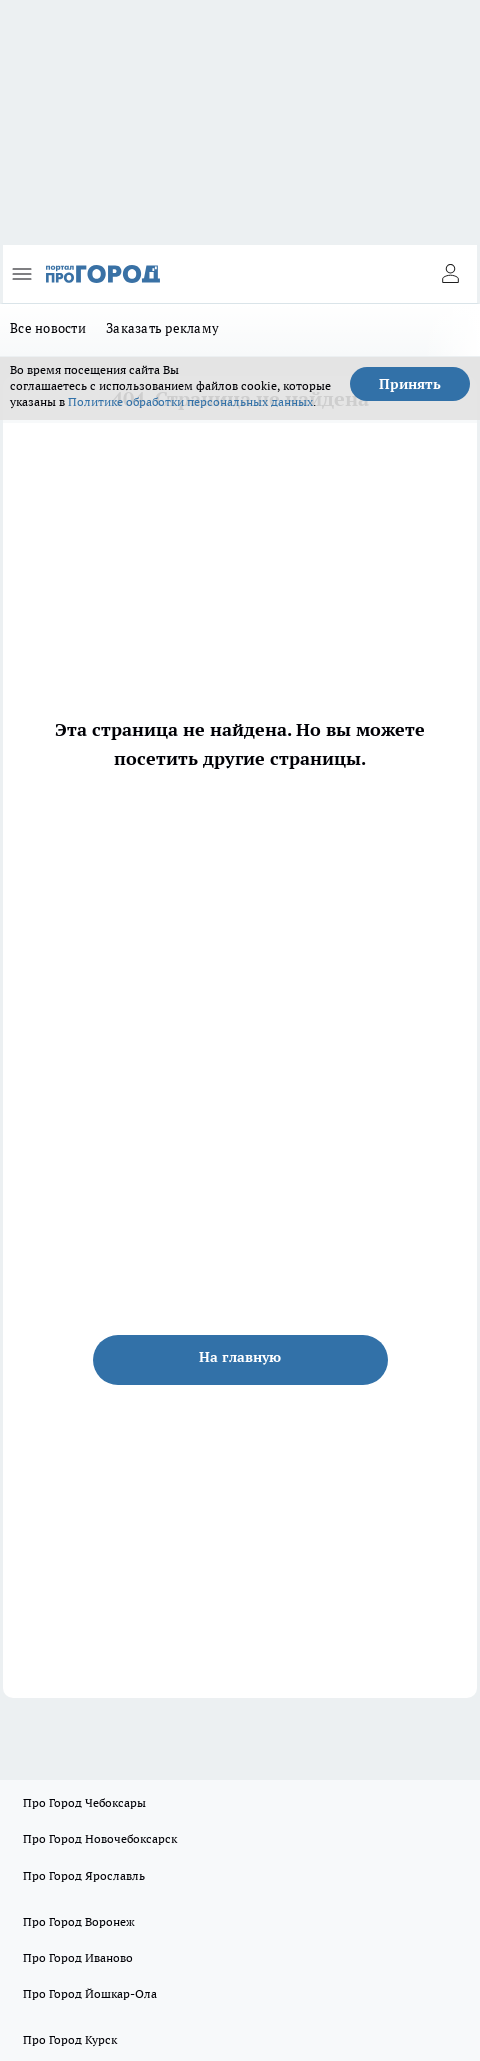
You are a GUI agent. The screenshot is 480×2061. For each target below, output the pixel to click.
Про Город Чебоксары (84, 1802)
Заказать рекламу (162, 328)
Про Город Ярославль (84, 1875)
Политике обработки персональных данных (190, 401)
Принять (410, 384)
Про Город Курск (70, 2039)
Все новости (48, 328)
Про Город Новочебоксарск (100, 1838)
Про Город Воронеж (79, 1921)
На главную (240, 1357)
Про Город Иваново (78, 1957)
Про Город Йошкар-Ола (90, 1993)
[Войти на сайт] (450, 274)
